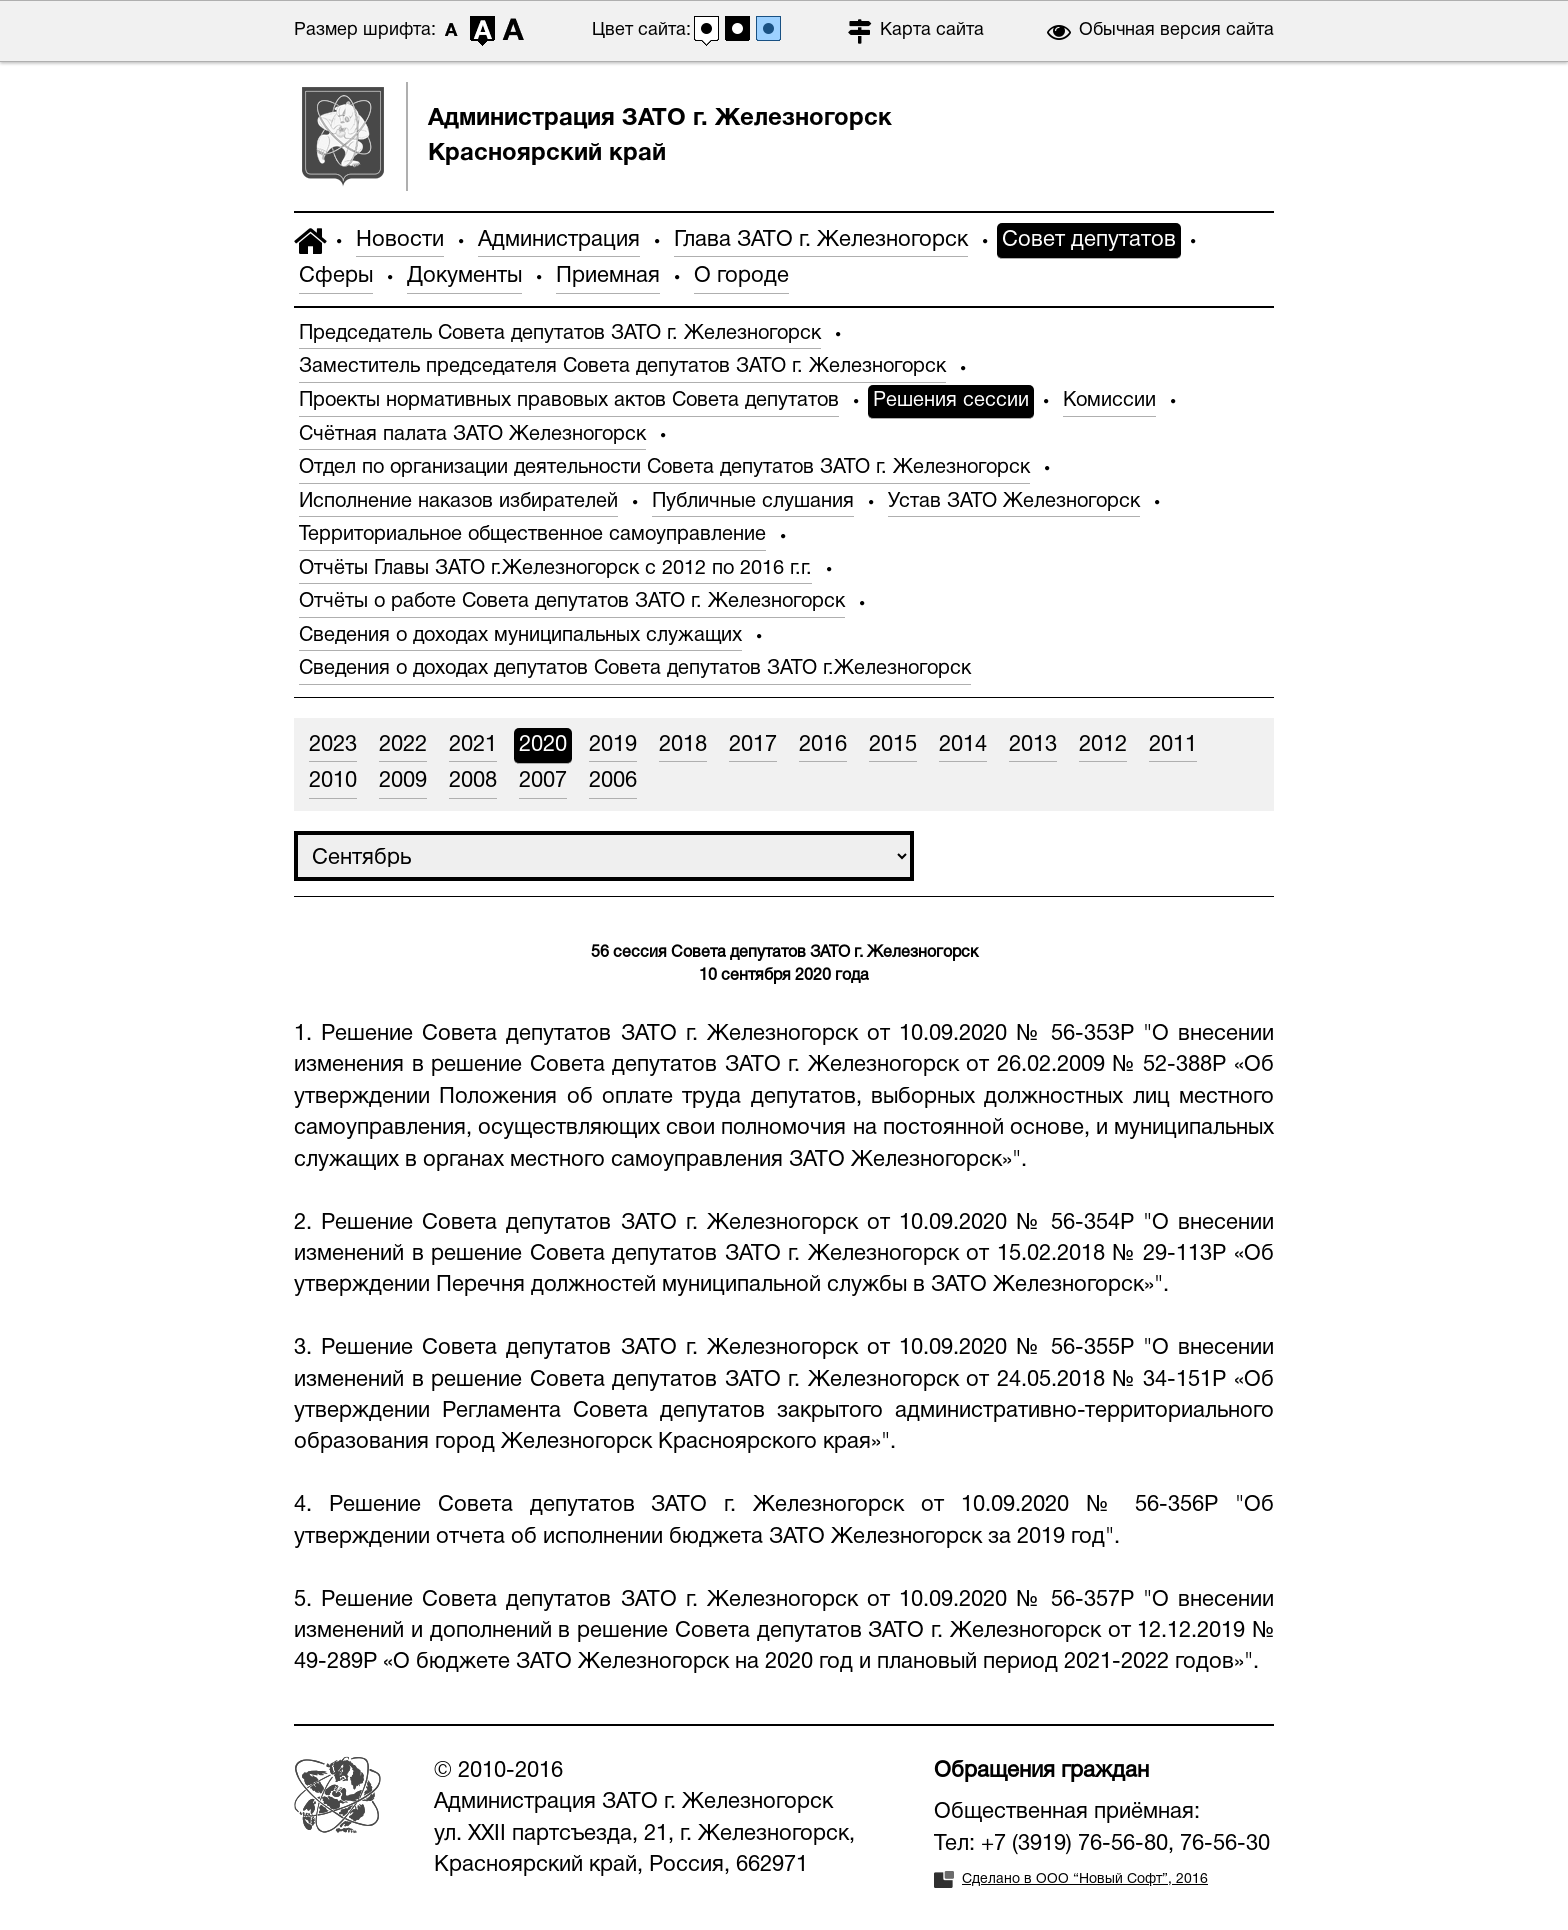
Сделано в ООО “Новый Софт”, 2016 (1085, 1879)
